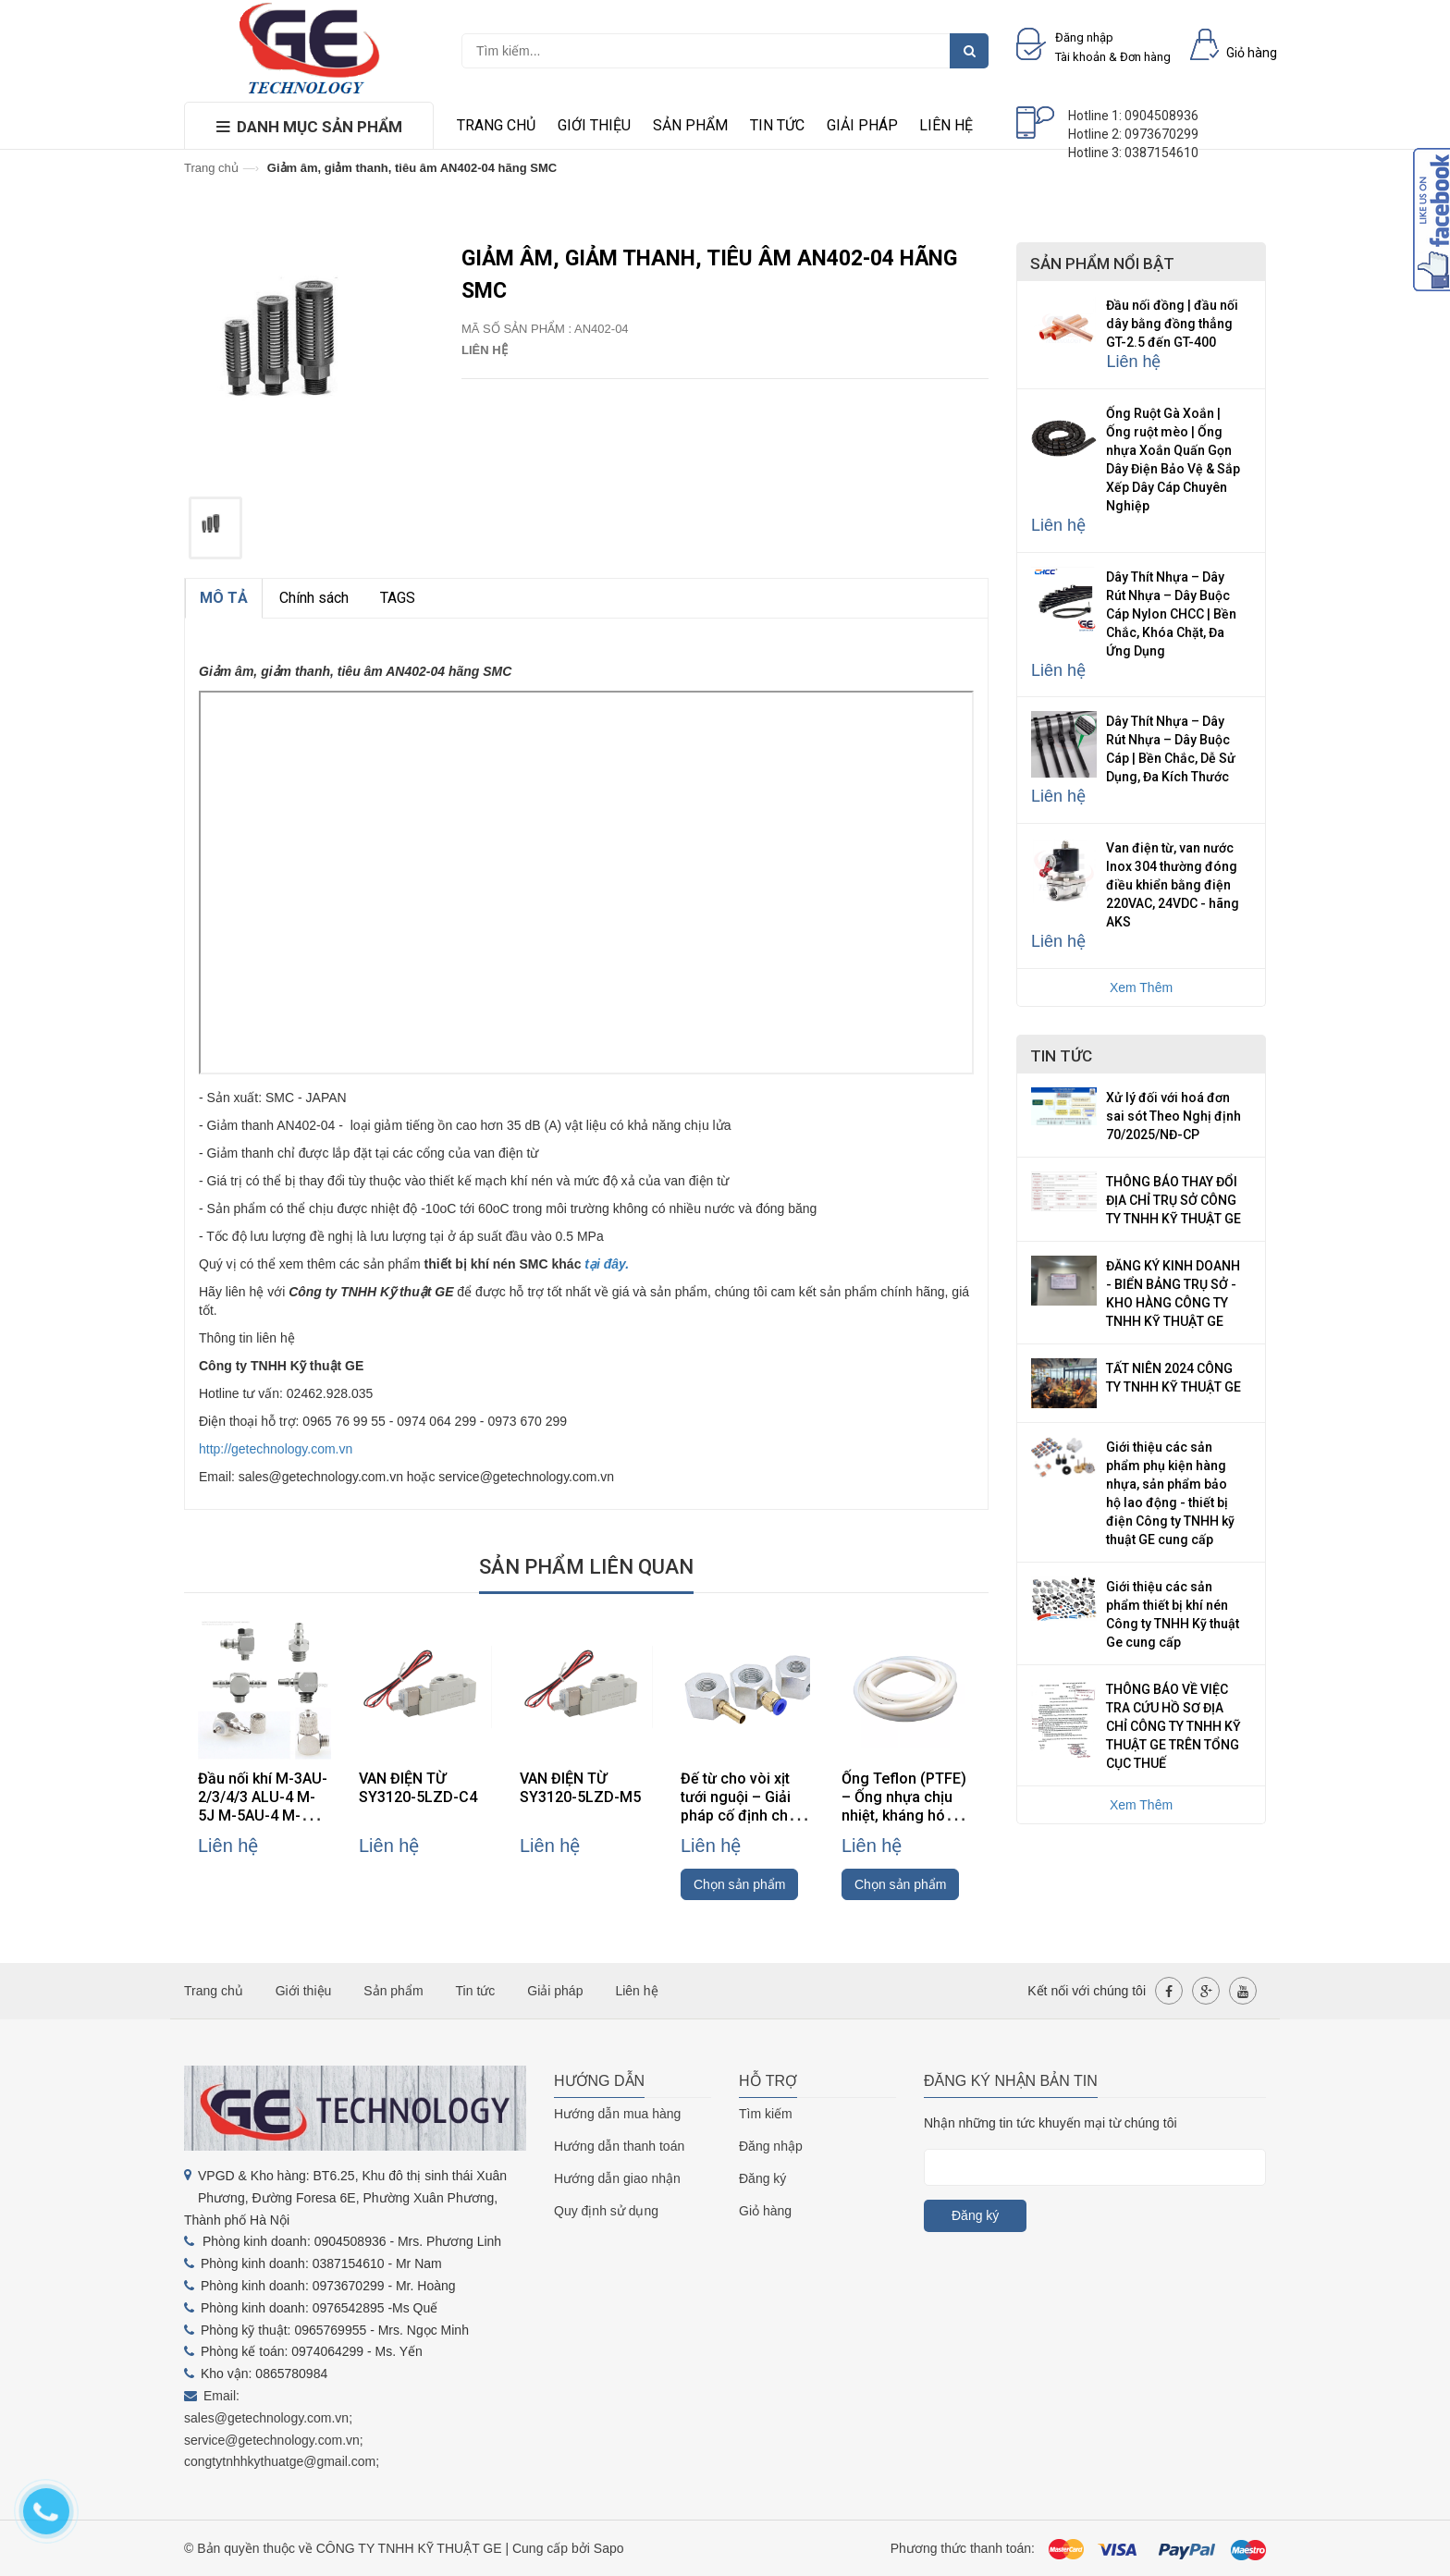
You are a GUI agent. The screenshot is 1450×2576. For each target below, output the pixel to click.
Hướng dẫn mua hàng (617, 2113)
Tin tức (777, 125)
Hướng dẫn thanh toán (619, 2146)
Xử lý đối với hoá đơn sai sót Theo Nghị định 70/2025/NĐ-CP (1173, 1116)
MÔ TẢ (224, 598)
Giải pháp (862, 125)
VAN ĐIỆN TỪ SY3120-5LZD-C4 (418, 1788)
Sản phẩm (690, 125)
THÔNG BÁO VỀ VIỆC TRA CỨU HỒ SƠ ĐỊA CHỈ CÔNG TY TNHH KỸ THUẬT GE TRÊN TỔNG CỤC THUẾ (1173, 1726)
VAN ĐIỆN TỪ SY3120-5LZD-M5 (580, 1788)
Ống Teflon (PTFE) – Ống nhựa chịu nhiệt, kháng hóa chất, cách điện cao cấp (908, 1815)
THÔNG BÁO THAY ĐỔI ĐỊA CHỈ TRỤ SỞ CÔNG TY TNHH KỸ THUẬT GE (1173, 1200)
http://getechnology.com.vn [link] (275, 1448)
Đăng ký (762, 2178)
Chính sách (314, 598)
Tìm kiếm (766, 2113)
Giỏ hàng (765, 2210)
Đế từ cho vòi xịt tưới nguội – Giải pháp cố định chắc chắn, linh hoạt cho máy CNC (745, 1815)
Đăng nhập (771, 2146)
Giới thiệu (594, 125)
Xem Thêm (1141, 987)
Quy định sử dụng (606, 2210)
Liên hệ (946, 125)
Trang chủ (496, 125)
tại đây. (606, 1264)
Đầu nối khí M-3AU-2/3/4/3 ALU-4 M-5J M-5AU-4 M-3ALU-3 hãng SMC (262, 1806)
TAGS (397, 598)
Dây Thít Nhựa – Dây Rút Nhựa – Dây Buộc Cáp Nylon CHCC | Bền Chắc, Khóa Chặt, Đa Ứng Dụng (1171, 614)
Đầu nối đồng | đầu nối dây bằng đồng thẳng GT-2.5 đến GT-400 (1172, 324)
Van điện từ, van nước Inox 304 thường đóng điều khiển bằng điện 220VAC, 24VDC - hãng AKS (1172, 884)
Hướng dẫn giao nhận (617, 2178)
